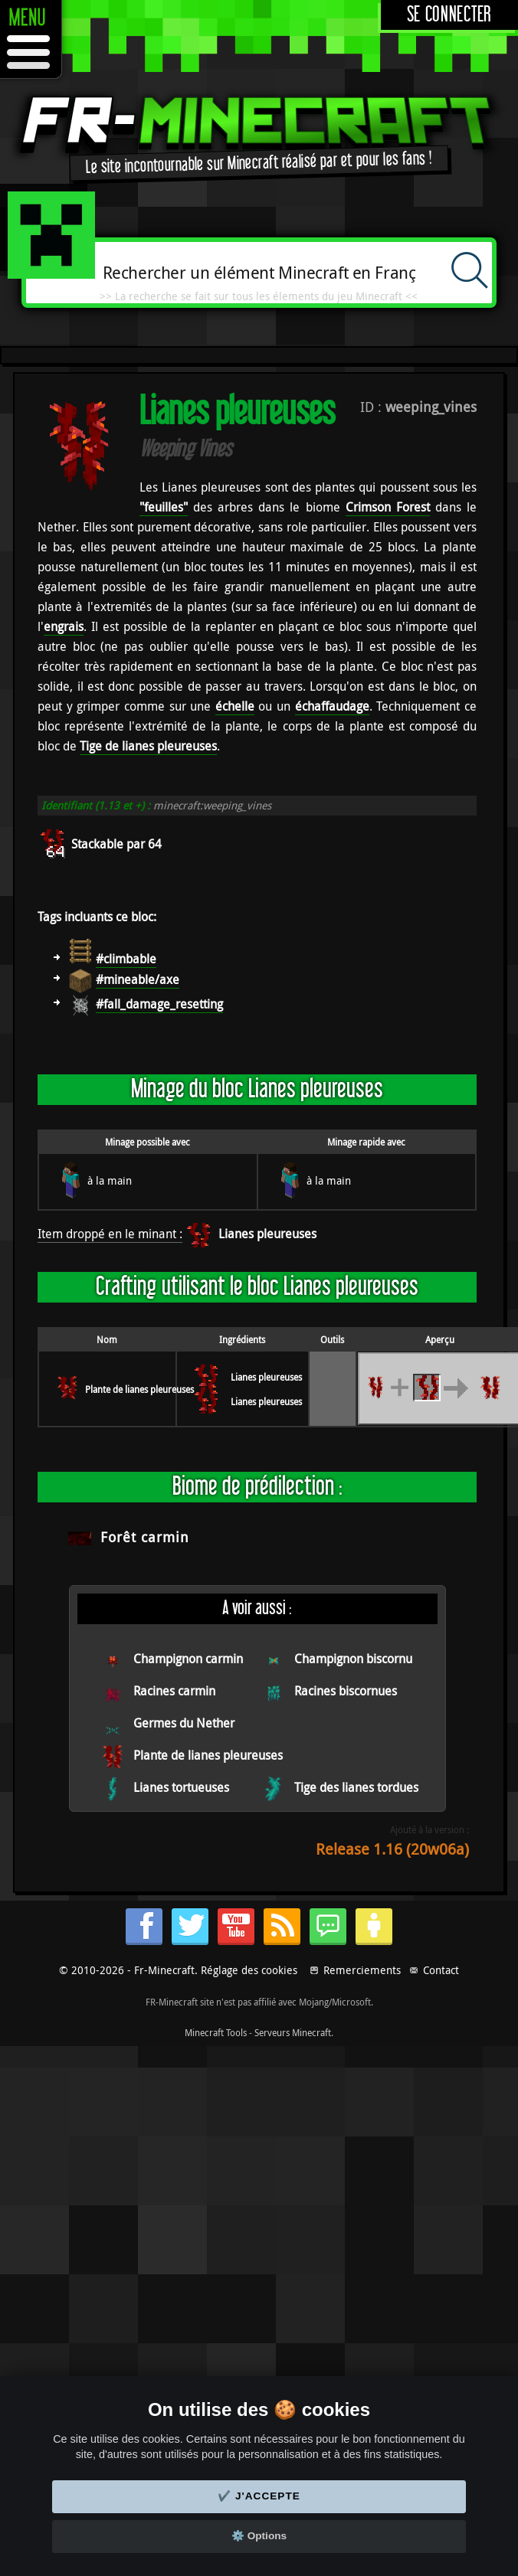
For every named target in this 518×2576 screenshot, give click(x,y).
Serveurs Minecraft (292, 2032)
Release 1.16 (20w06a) (392, 1849)
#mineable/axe (137, 979)
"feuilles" (163, 507)
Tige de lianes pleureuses (148, 745)
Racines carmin (174, 1690)
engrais (64, 626)
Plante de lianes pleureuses (139, 1389)
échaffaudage (332, 706)
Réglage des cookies (249, 1970)
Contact (441, 1970)
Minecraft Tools (216, 2032)
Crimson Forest (388, 507)
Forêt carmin (144, 1537)
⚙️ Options (259, 2536)
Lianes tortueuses (181, 1787)
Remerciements (362, 1970)
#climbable (126, 958)
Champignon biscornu (353, 1658)
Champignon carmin (188, 1658)
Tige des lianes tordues (356, 1787)
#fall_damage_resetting (159, 1003)
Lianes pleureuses (267, 1233)
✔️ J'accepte (259, 2496)
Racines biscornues (345, 1690)
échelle (234, 706)
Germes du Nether (183, 1723)
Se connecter (449, 15)
